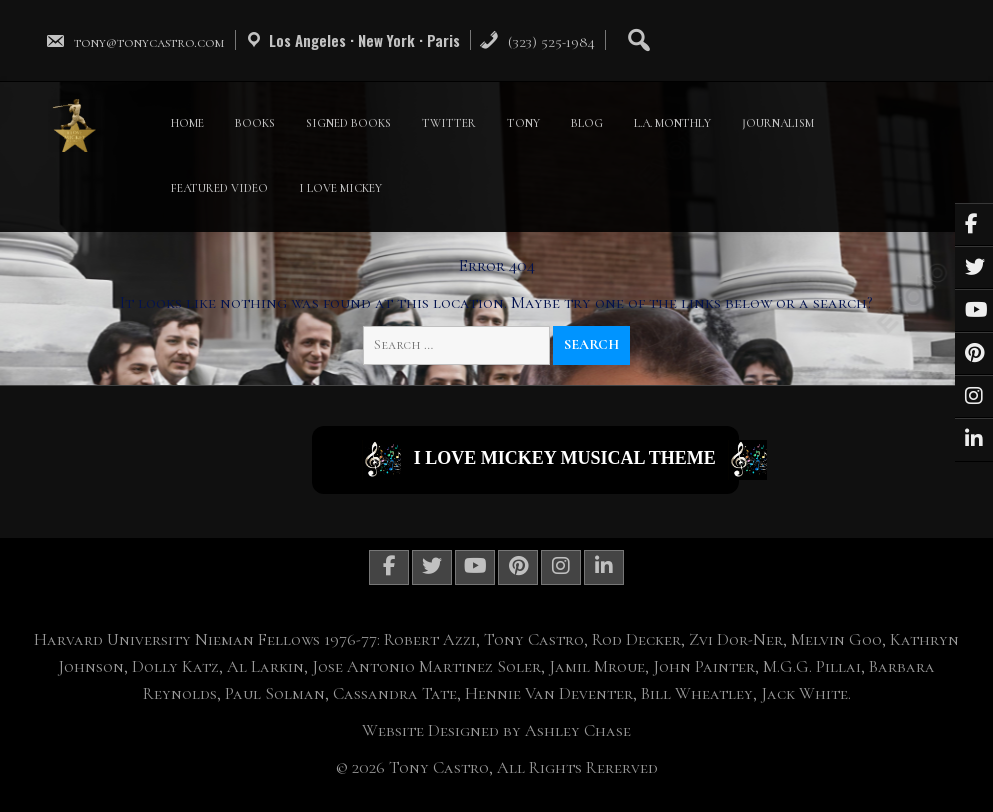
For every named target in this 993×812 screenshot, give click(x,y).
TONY (523, 123)
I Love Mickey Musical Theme (550, 460)
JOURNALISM (778, 123)
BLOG (587, 123)
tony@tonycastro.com (135, 42)
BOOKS (255, 123)
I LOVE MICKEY (340, 188)
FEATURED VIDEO (219, 188)
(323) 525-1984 (537, 42)
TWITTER (449, 123)
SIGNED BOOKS (348, 123)
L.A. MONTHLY (672, 123)
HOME (187, 123)
